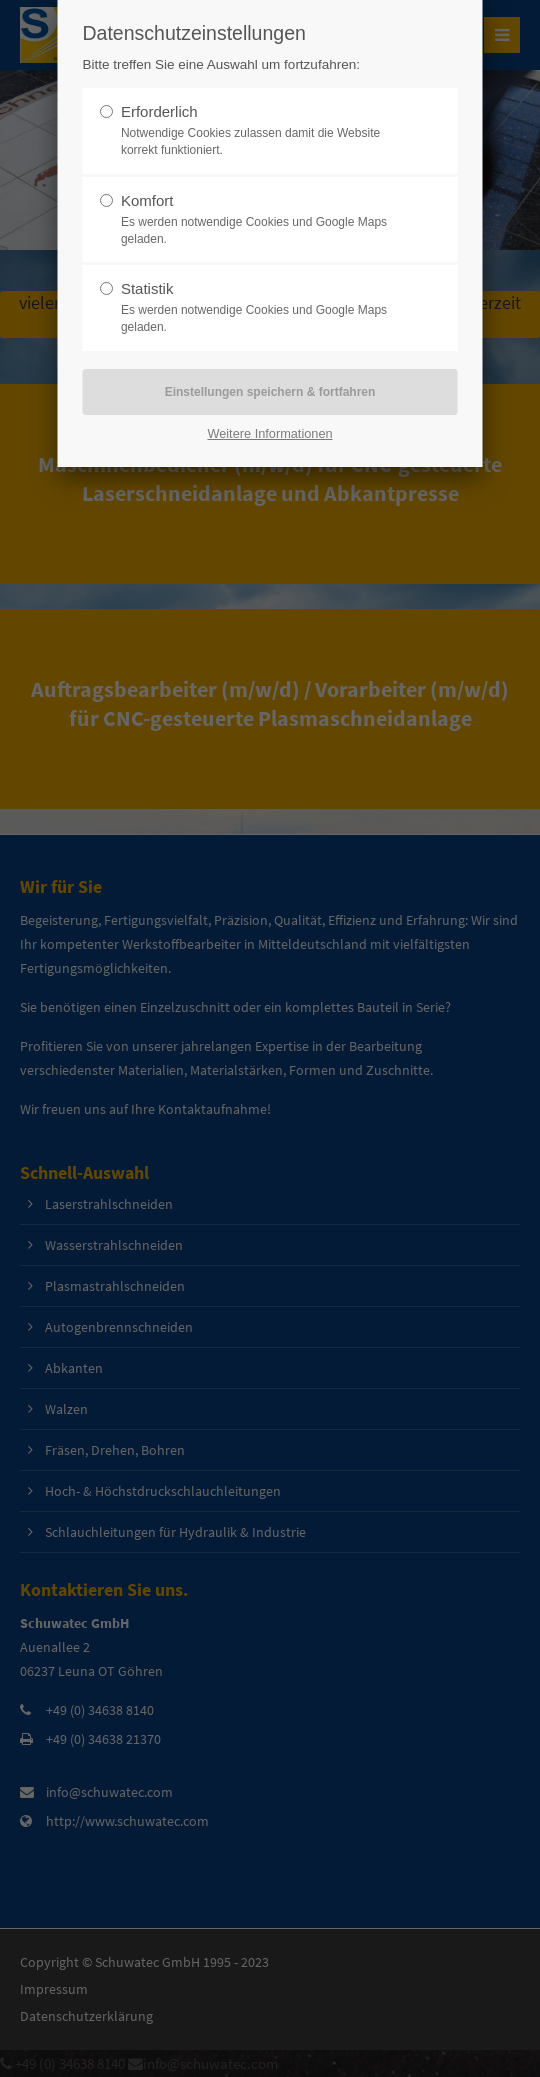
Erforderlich (159, 111)
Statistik (147, 288)
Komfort (147, 200)
